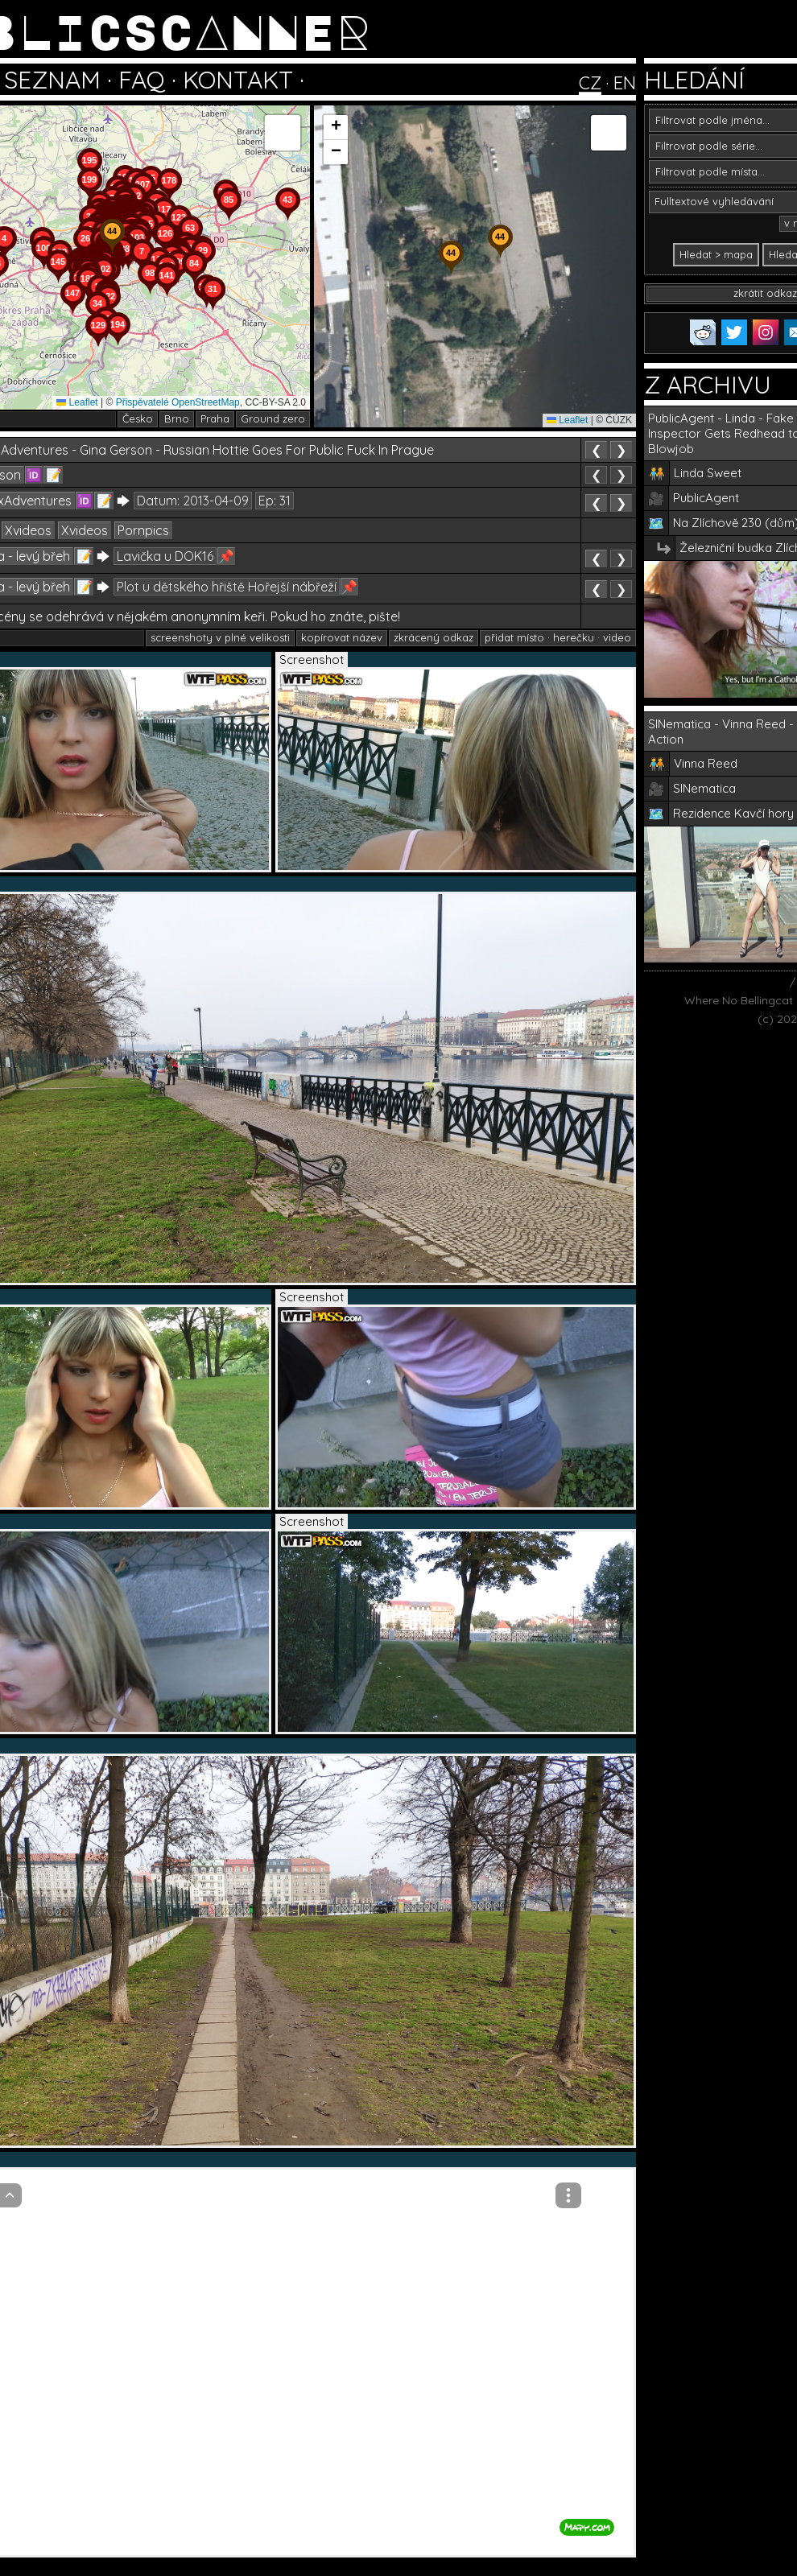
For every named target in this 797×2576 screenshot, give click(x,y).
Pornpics (143, 530)
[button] (212, 310)
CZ (590, 83)
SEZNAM (52, 79)
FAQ (141, 79)
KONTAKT (238, 79)
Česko (137, 418)
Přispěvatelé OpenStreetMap (178, 402)
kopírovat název (341, 637)
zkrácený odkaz (433, 637)
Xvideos (28, 530)
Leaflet (76, 402)
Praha (214, 418)
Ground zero (273, 418)
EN (624, 83)
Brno (176, 418)
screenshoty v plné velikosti (220, 637)
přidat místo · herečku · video (558, 637)
